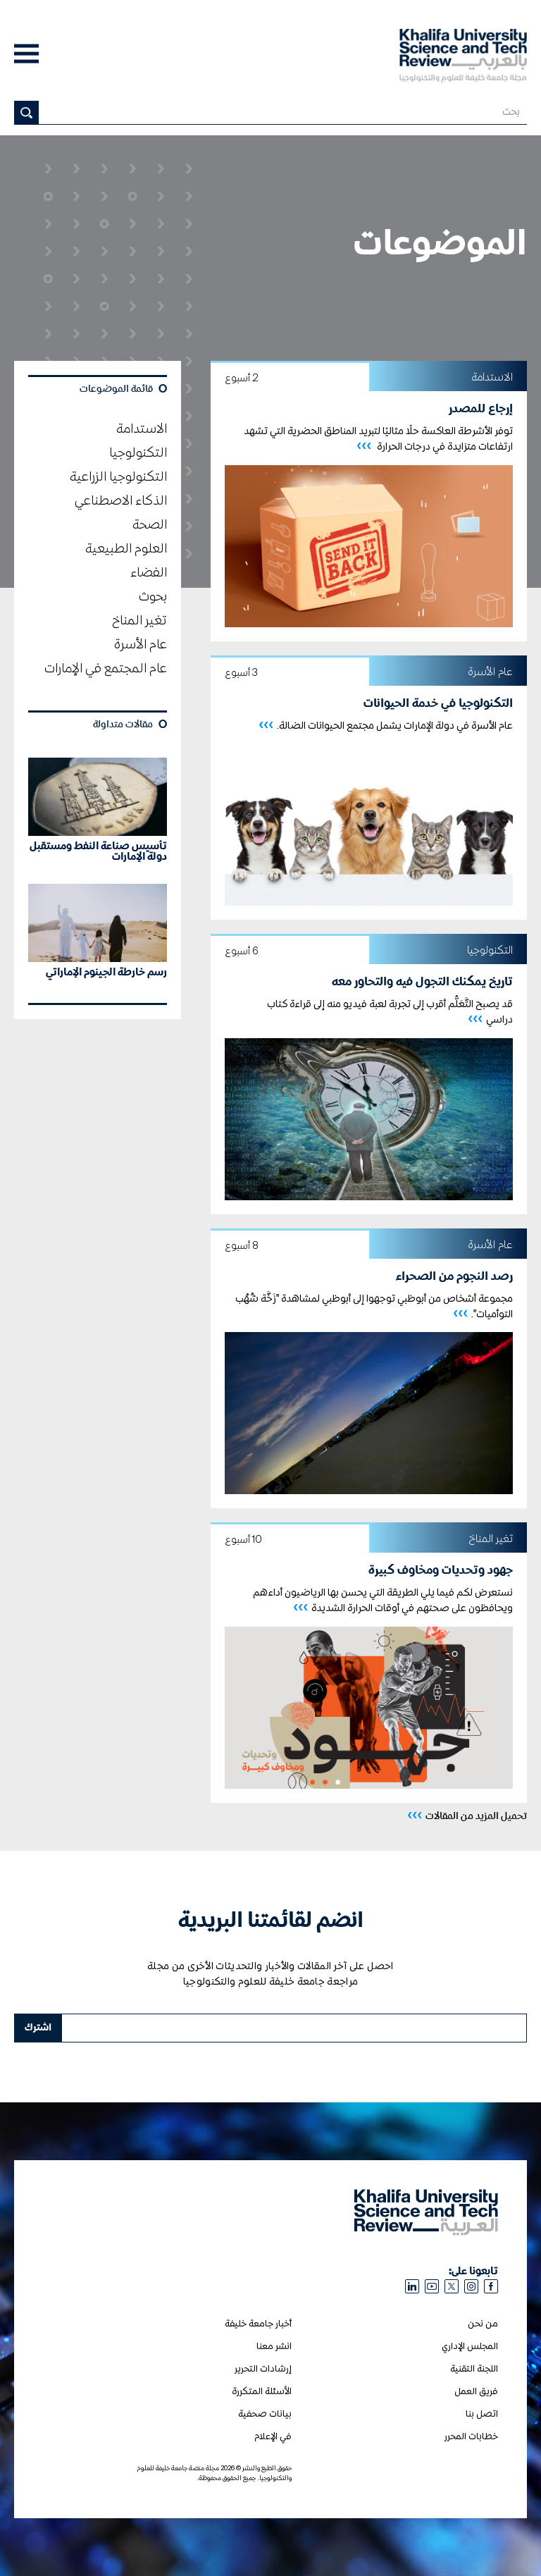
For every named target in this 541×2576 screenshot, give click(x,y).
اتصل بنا (482, 2414)
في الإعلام (273, 2436)
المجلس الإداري (470, 2346)
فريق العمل (476, 2391)
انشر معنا (274, 2346)
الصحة (149, 525)
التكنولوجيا (138, 453)
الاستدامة (141, 429)
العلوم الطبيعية (126, 549)
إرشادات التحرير (263, 2369)
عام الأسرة (140, 645)
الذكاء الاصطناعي (121, 501)
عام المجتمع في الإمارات (105, 669)
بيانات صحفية (265, 2414)
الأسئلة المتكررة (262, 2391)
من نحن (483, 2324)
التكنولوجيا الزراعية (118, 477)
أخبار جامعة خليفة (258, 2324)
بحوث (153, 597)
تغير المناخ (139, 621)
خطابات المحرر (471, 2436)
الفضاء (148, 573)
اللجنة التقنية (474, 2369)
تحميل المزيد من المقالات (467, 1815)
